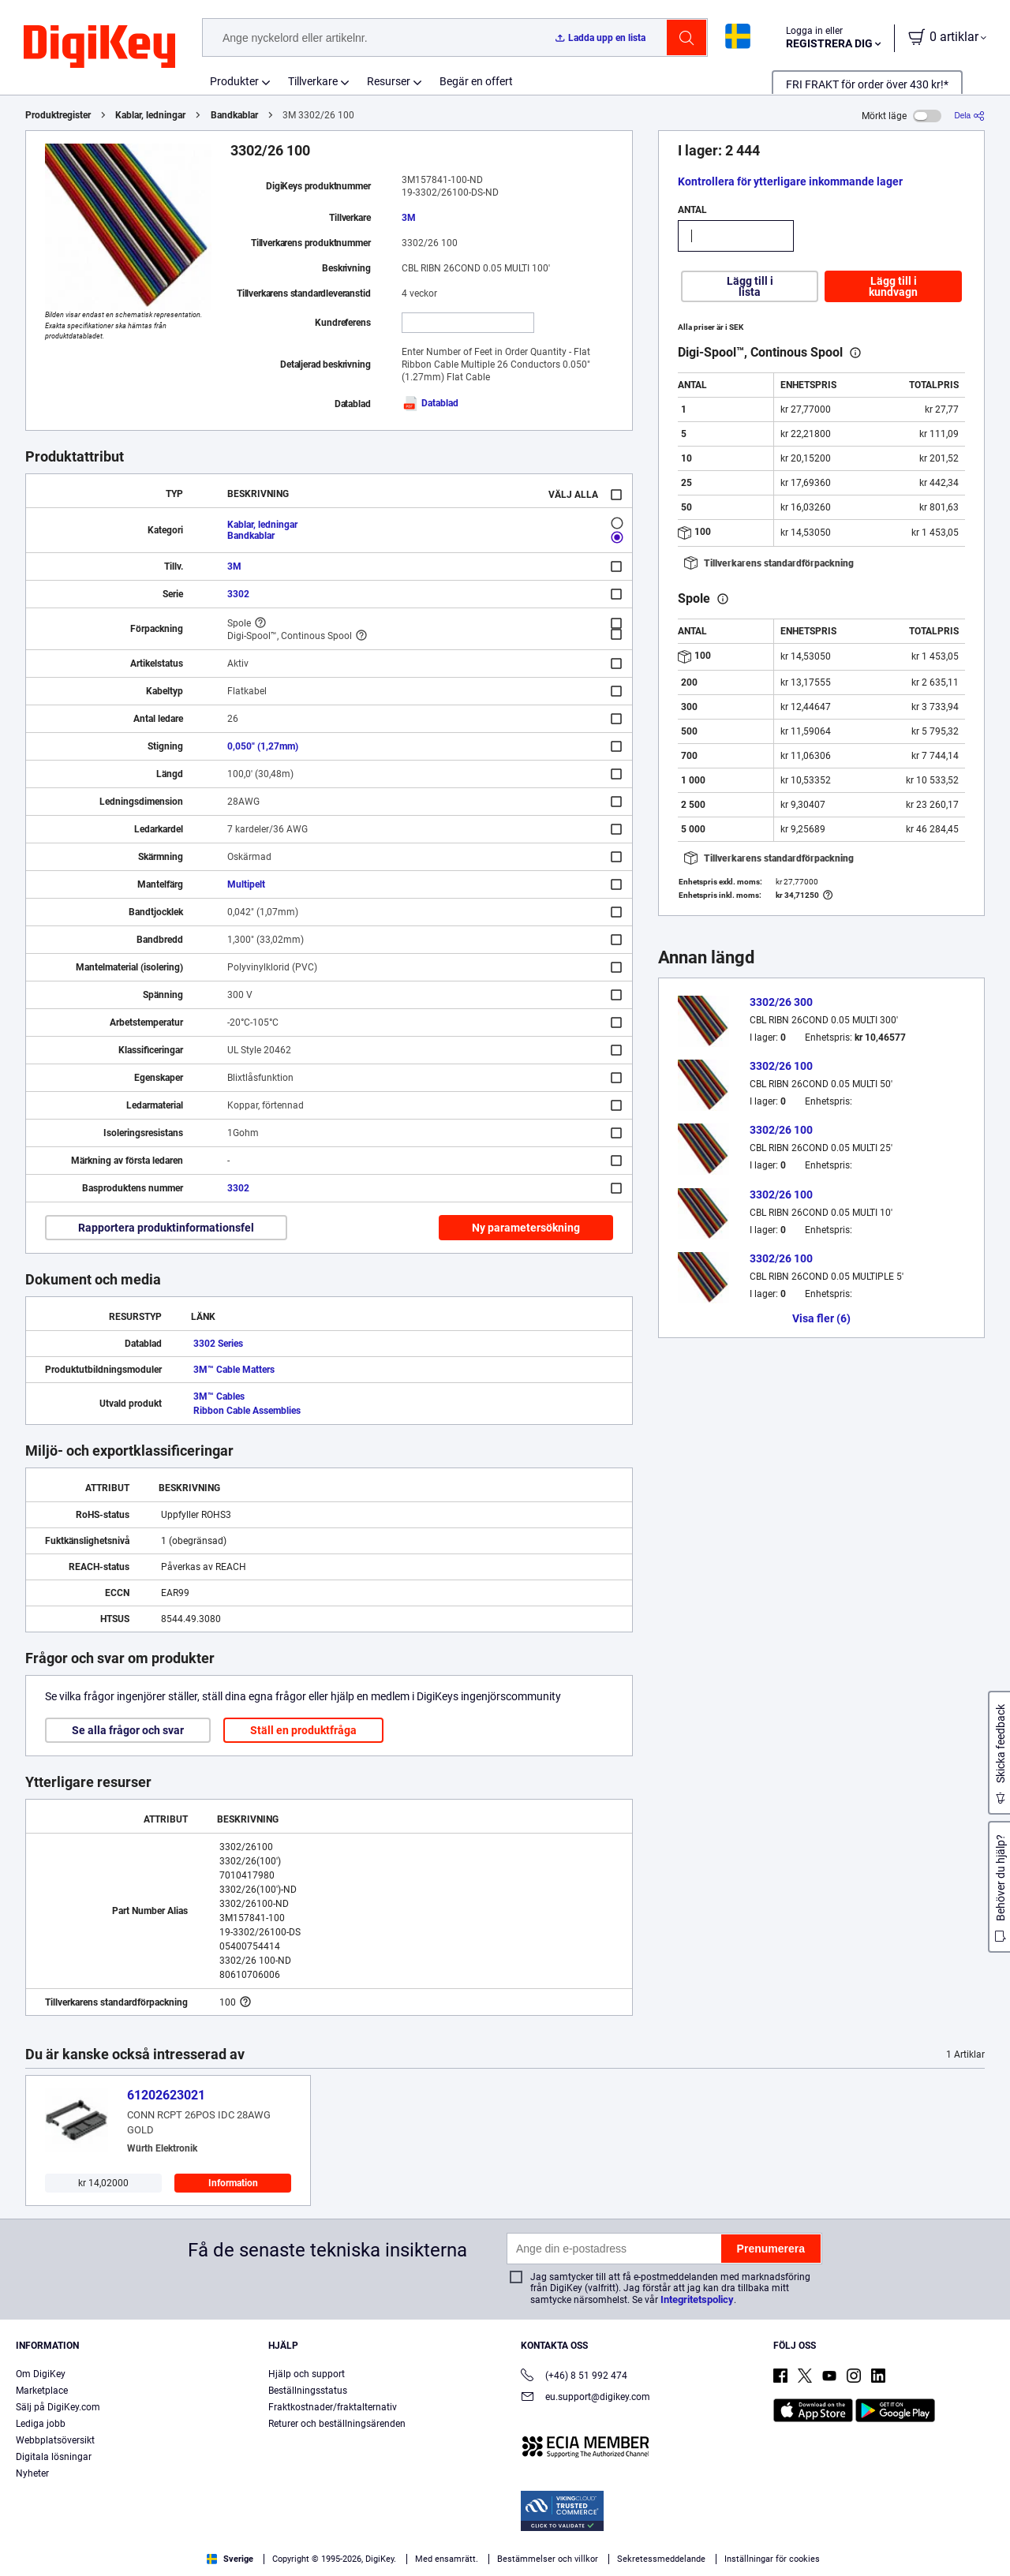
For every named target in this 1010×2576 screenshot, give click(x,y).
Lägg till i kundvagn (893, 286)
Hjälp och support (306, 2374)
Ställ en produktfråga (303, 1730)
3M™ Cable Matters (234, 1369)
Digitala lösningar (54, 2456)
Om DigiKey (40, 2374)
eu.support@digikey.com (585, 2398)
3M (409, 217)
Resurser (388, 81)
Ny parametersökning (526, 1227)
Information (233, 2183)
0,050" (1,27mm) (262, 746)
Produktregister (58, 115)
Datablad (430, 403)
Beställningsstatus (307, 2390)
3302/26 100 (781, 1066)
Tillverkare (313, 81)
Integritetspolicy (697, 2299)
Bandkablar (234, 115)
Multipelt (246, 884)
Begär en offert (476, 81)
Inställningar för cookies (772, 2559)
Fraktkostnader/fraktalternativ (332, 2407)
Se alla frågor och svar (128, 1730)
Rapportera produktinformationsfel (166, 1227)
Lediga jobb (40, 2423)
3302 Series (218, 1343)
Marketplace (42, 2390)
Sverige (230, 2559)
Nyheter (32, 2473)
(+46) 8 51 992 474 (574, 2376)
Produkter (234, 81)
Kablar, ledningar (150, 115)
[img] (99, 47)
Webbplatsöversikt (55, 2440)
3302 (238, 594)
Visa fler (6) (821, 1318)
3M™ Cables (219, 1396)
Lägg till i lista (750, 286)
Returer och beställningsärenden (337, 2423)
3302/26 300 (781, 1002)
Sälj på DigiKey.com (58, 2407)
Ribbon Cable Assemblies (247, 1410)
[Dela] (969, 115)
